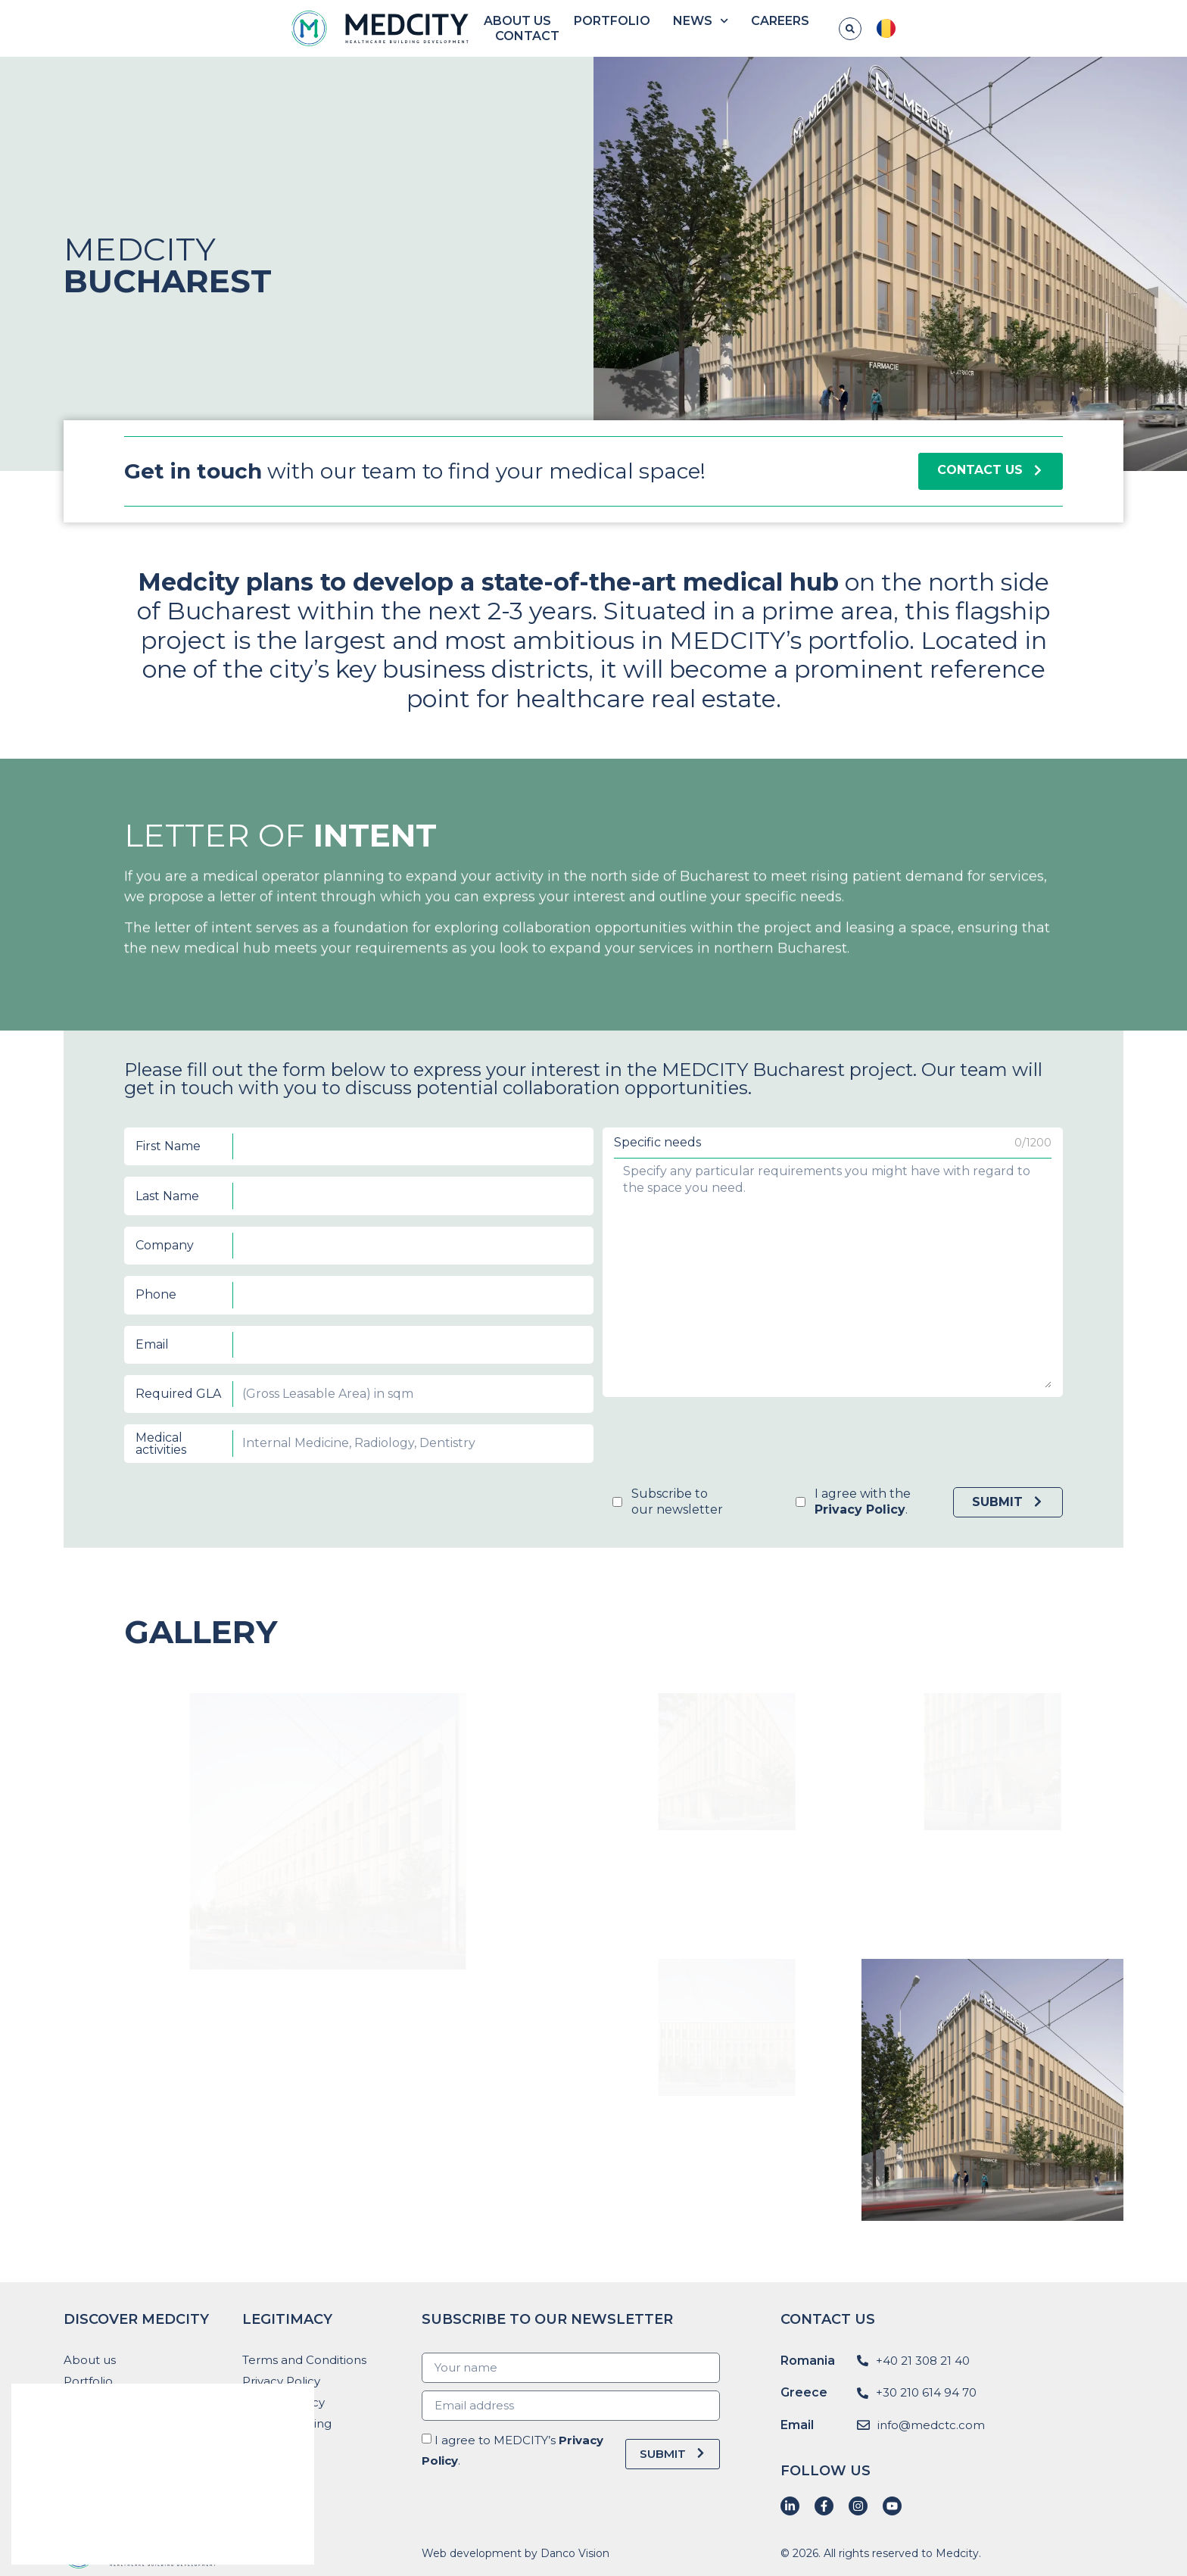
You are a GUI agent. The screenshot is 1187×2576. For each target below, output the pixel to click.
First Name (461, 1245)
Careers (887, 28)
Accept (96, 2533)
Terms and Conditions (304, 2360)
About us (625, 28)
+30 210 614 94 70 (926, 2392)
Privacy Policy (281, 2381)
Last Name (461, 1260)
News (808, 28)
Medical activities (459, 1337)
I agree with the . (677, 1354)
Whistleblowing (287, 2423)
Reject (229, 2533)
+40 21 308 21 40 (923, 2360)
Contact (971, 28)
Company (460, 1275)
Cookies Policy (283, 2402)
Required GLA (464, 1322)
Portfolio (719, 28)
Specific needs (613, 1244)
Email (456, 1306)
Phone (457, 1291)
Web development (472, 2553)
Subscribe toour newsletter (619, 1354)
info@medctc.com (931, 2425)
